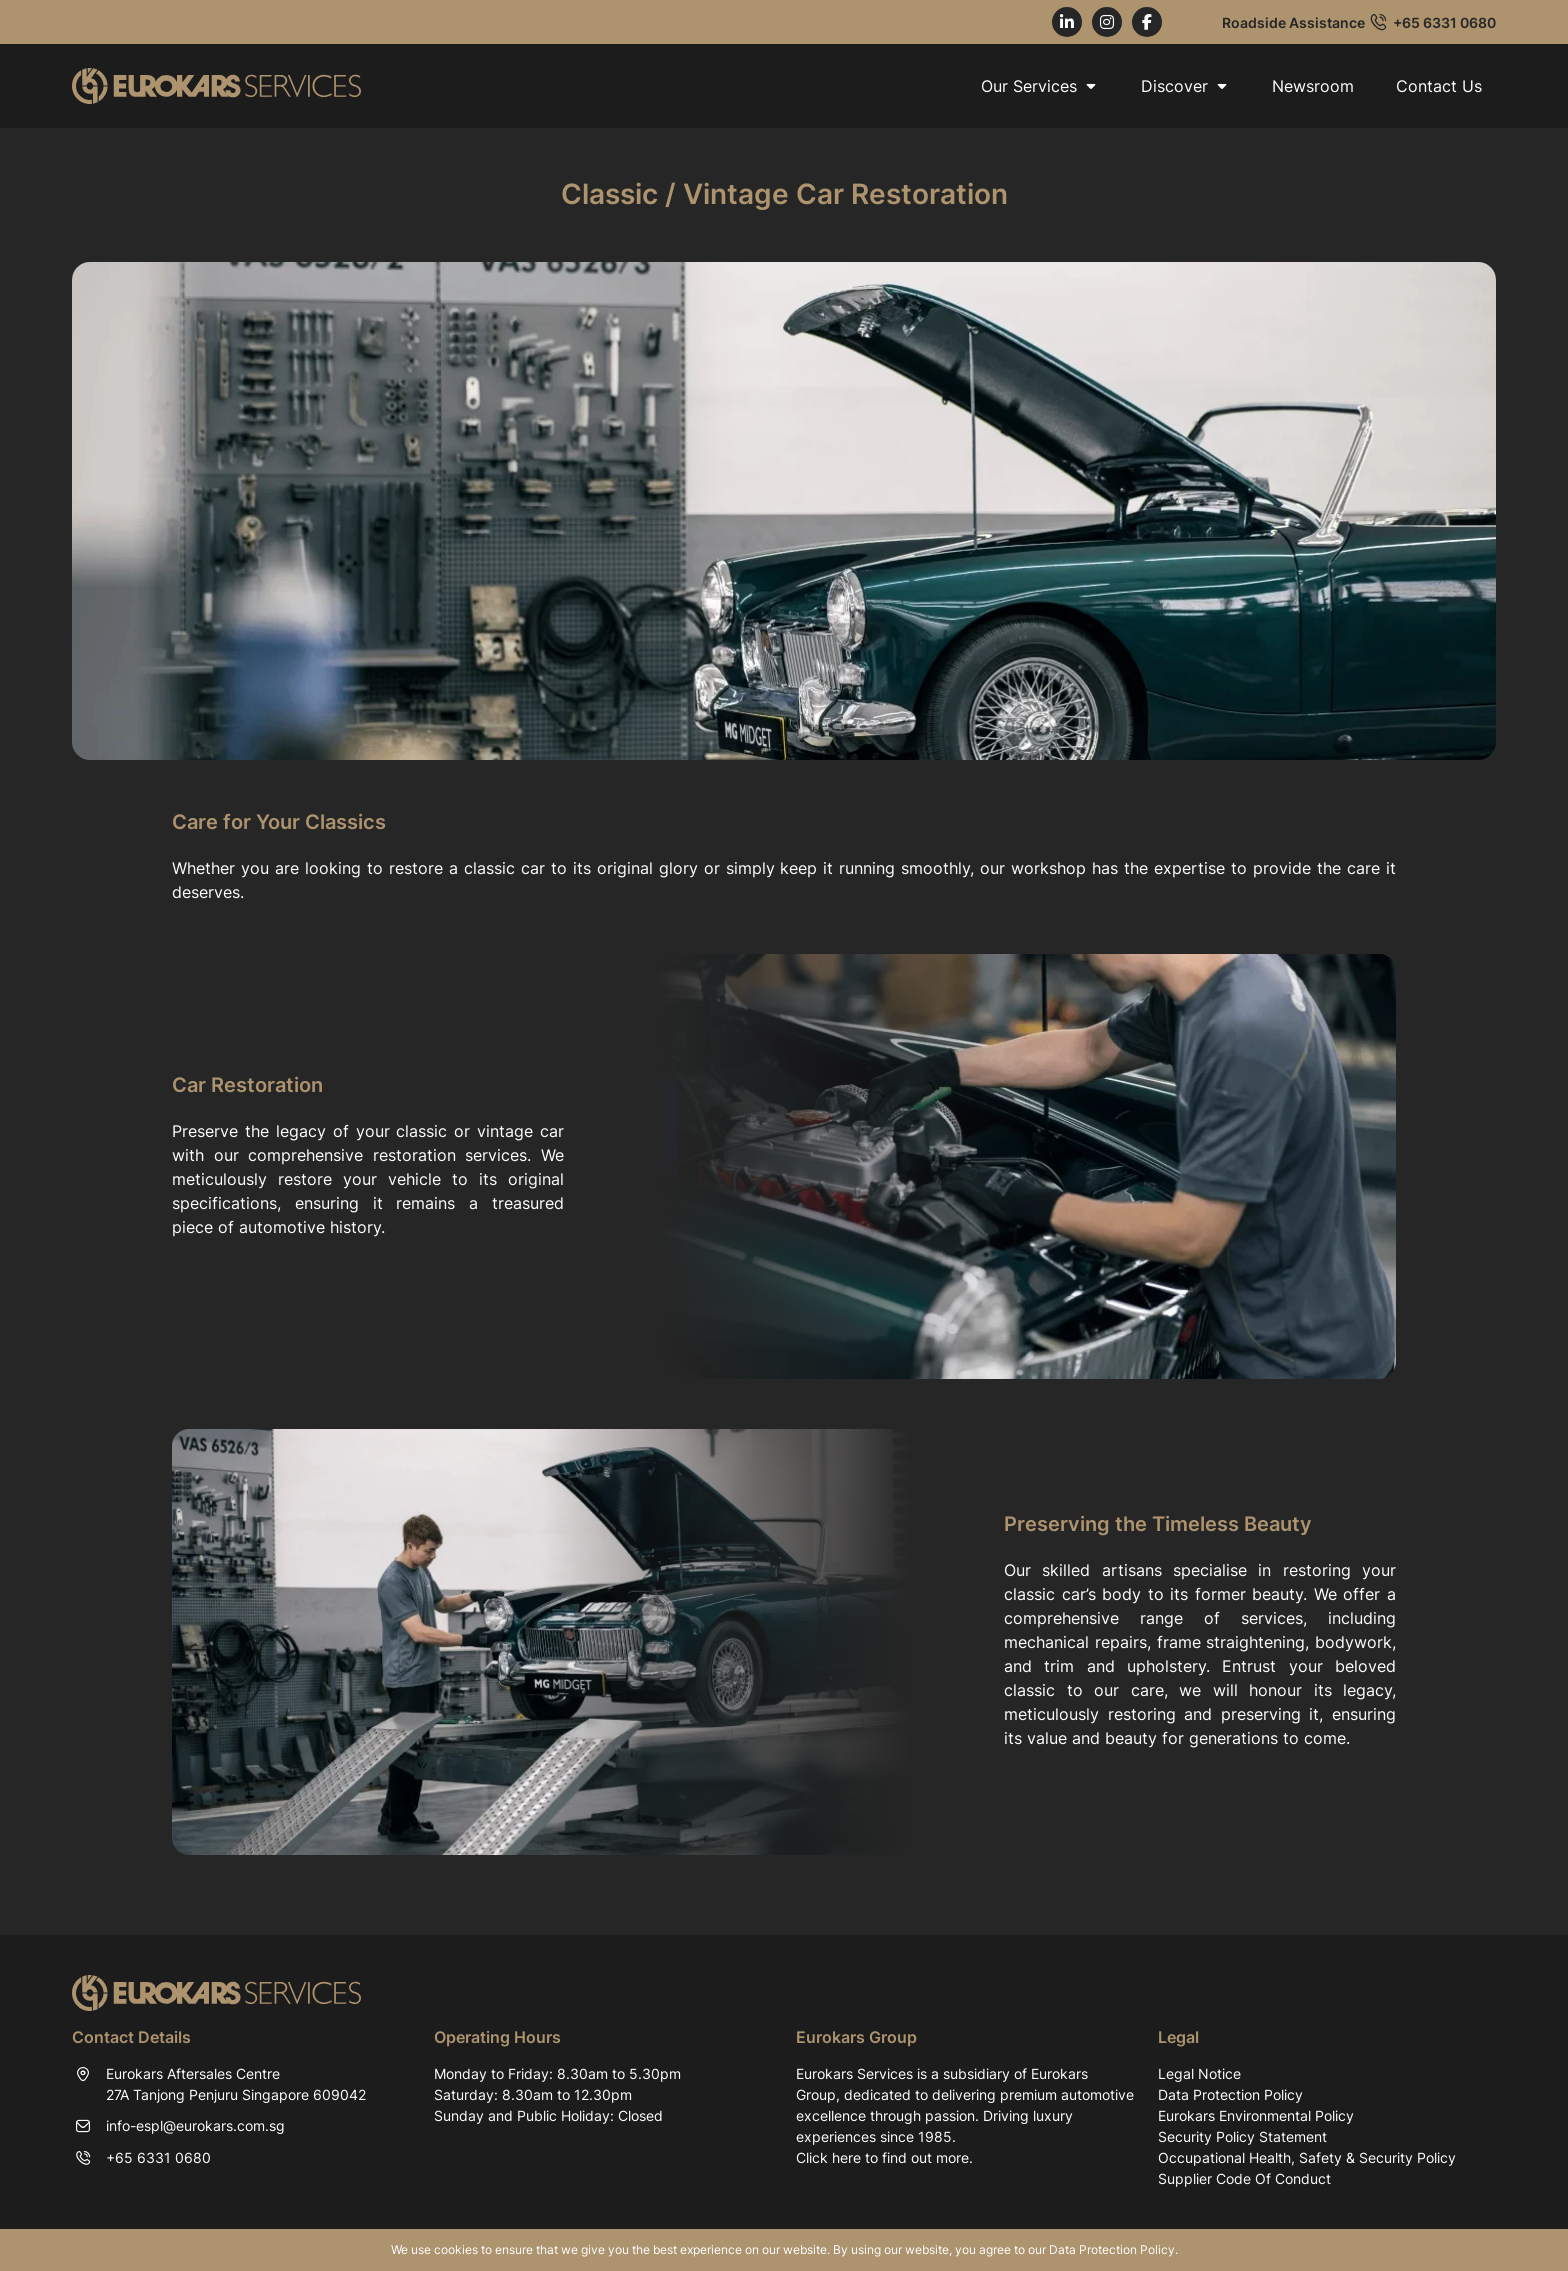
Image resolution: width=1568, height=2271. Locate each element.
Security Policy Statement (1242, 2136)
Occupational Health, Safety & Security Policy (1307, 2157)
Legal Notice (1199, 2073)
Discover (1185, 86)
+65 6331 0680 (1444, 22)
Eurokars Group (856, 2037)
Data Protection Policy (1230, 2094)
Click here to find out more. (884, 2157)
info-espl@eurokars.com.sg (195, 2125)
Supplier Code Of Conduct (1244, 2178)
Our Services (1040, 86)
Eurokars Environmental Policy (1256, 2115)
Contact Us (1439, 86)
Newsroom (1313, 86)
